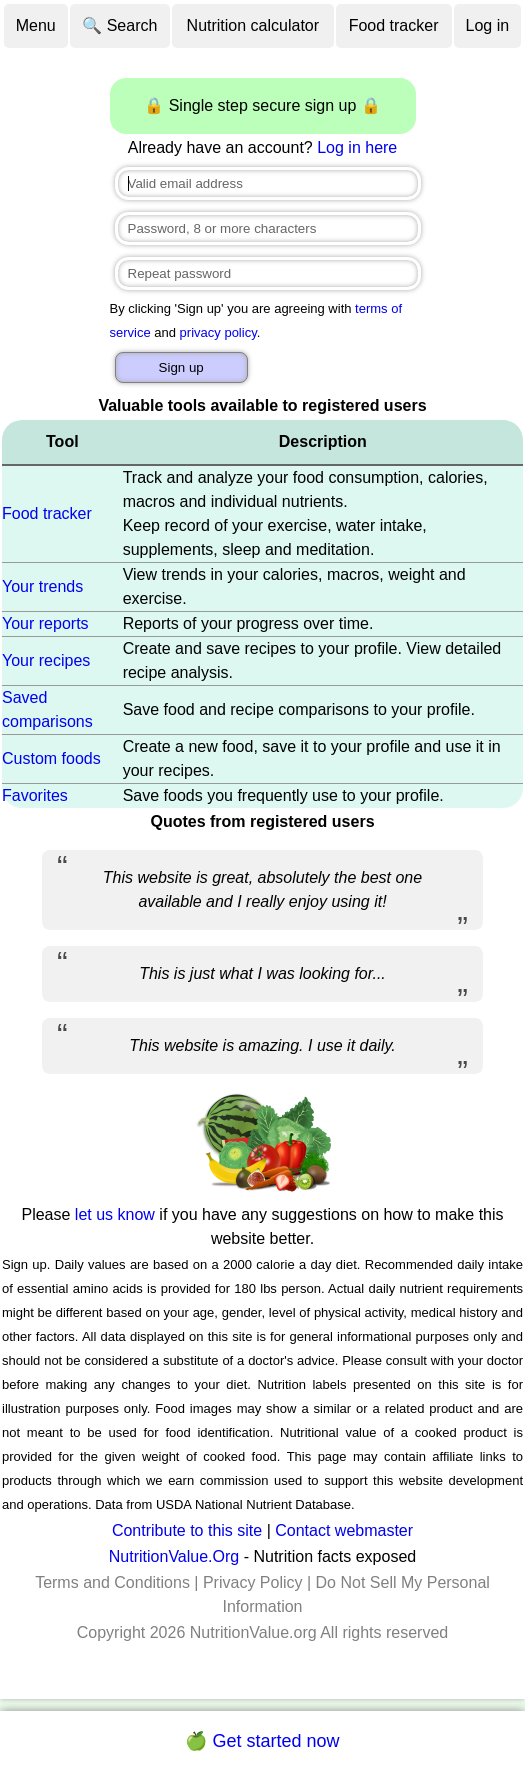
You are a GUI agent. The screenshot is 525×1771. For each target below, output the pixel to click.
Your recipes (46, 660)
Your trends (42, 586)
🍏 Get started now (262, 1741)
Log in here (357, 147)
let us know (115, 1214)
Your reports (45, 623)
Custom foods (51, 758)
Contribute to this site (187, 1530)
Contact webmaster (344, 1530)
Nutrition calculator (253, 25)
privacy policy (218, 332)
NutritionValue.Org (174, 1556)
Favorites (35, 795)
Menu (36, 25)
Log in (488, 25)
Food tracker (394, 25)
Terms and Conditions (112, 1582)
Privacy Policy (253, 1582)
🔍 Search (119, 25)
